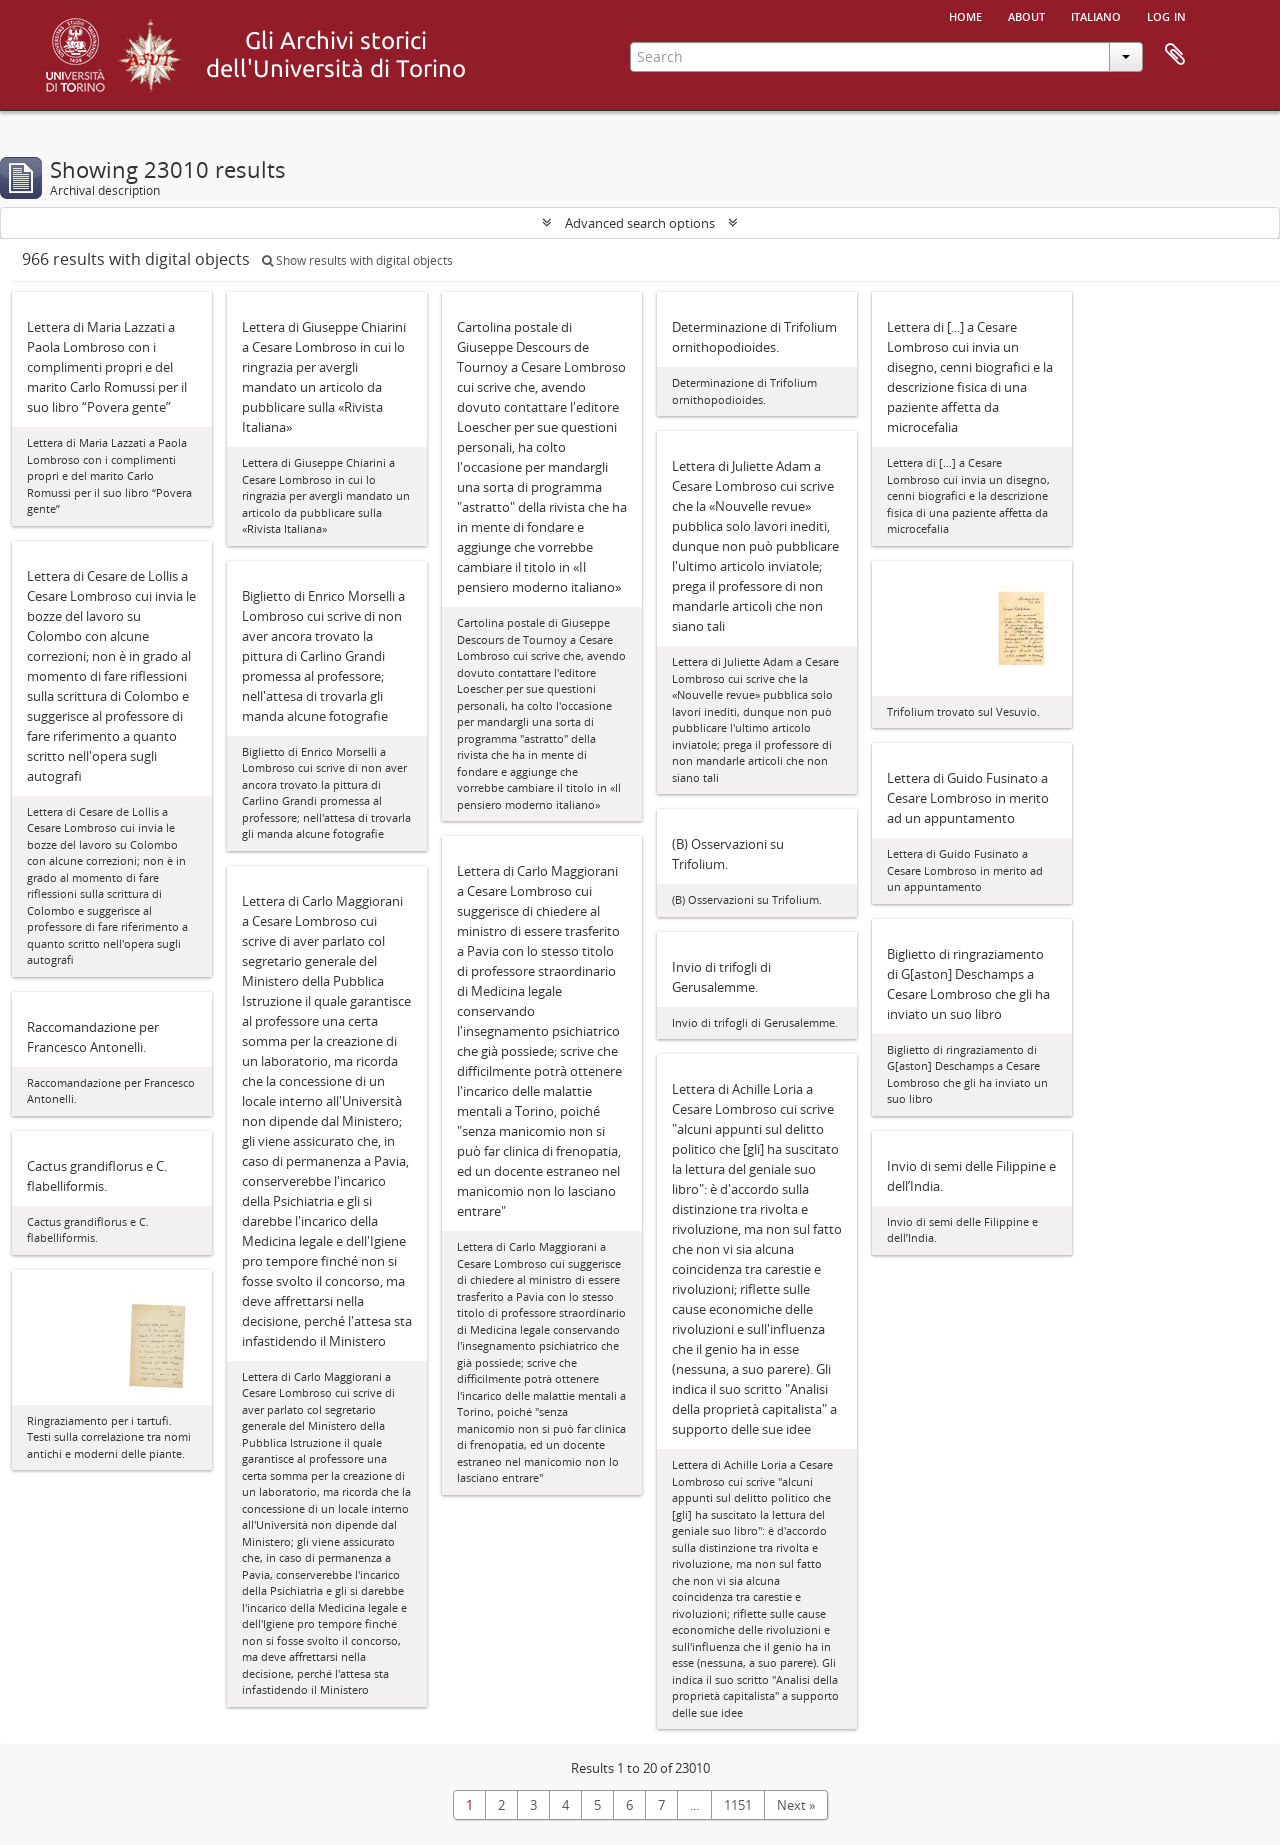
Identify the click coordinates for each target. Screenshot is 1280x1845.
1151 (738, 1805)
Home (965, 15)
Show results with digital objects (357, 260)
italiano (1096, 15)
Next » (796, 1805)
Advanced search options (640, 223)
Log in (1166, 15)
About (1026, 15)
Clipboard (1175, 55)
